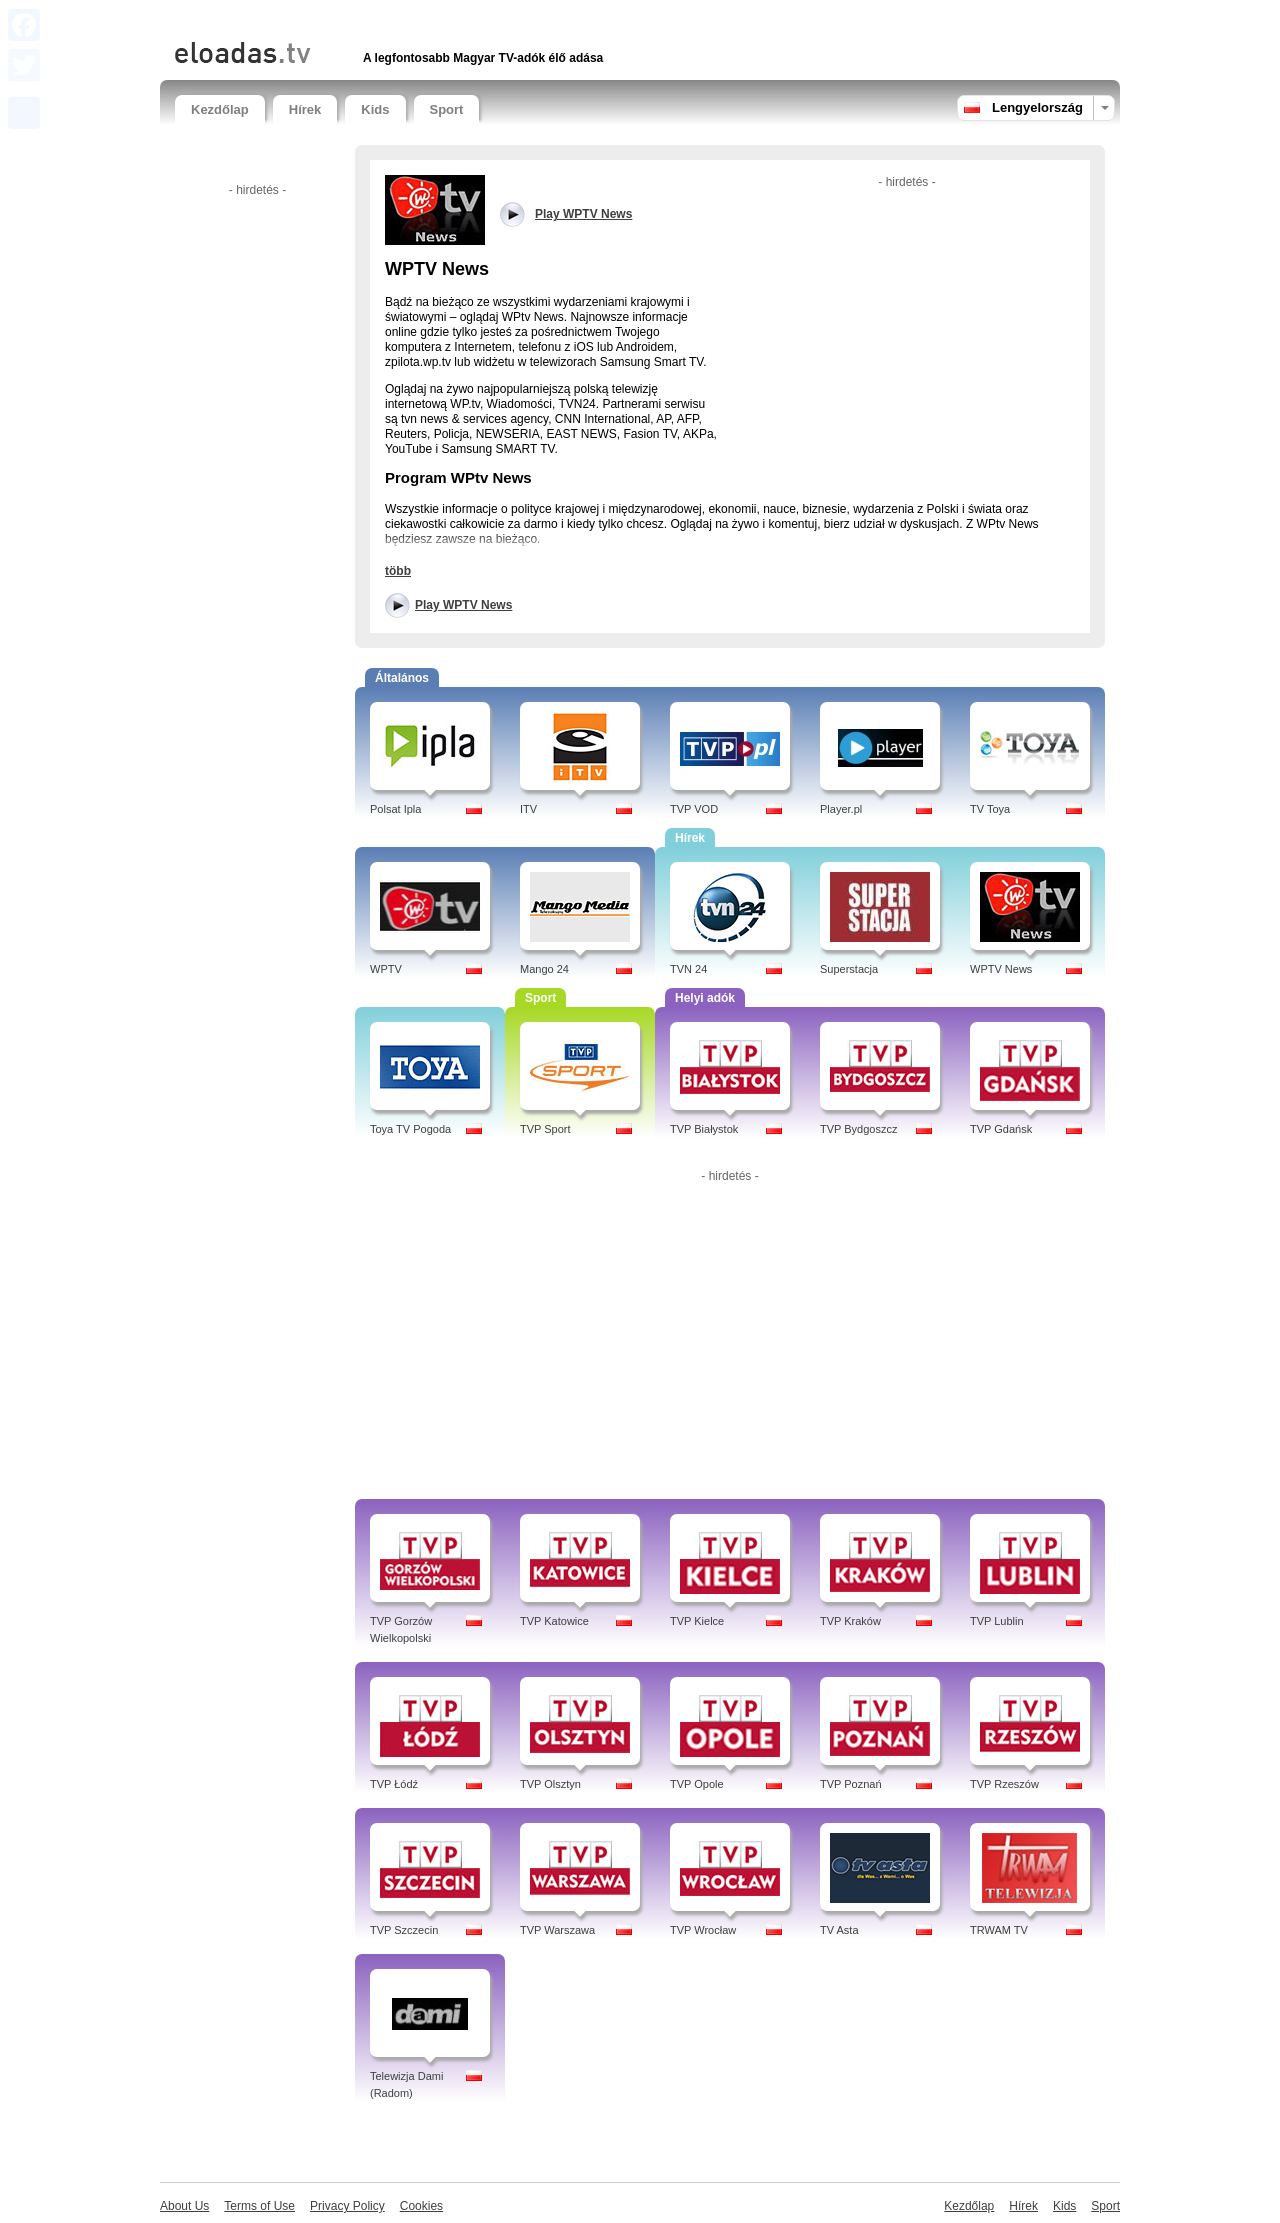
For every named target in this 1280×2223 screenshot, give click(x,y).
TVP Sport (545, 1129)
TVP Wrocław (703, 1930)
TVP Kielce (697, 1621)
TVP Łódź (394, 1784)
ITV (528, 809)
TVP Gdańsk (1001, 1129)
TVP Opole (697, 1784)
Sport (447, 109)
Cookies (421, 2206)
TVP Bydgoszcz (858, 1129)
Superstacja (849, 969)
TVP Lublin (997, 1621)
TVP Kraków (850, 1621)
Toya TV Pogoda (410, 1129)
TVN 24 (688, 969)
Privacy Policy (347, 2206)
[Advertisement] (409, 17)
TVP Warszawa (557, 1930)
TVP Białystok (704, 1129)
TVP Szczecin (404, 1930)
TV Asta (839, 1930)
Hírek (305, 109)
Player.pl (841, 809)
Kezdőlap (220, 109)
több (398, 571)
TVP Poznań (851, 1784)
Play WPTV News (463, 605)
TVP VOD (694, 809)
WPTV (386, 969)
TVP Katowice (554, 1621)
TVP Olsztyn (550, 1784)
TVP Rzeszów (1004, 1784)
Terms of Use (259, 2206)
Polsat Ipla (395, 809)
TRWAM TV (999, 1930)
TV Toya (990, 809)
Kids (375, 109)
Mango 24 (544, 969)
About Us (184, 2206)
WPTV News (1001, 969)
